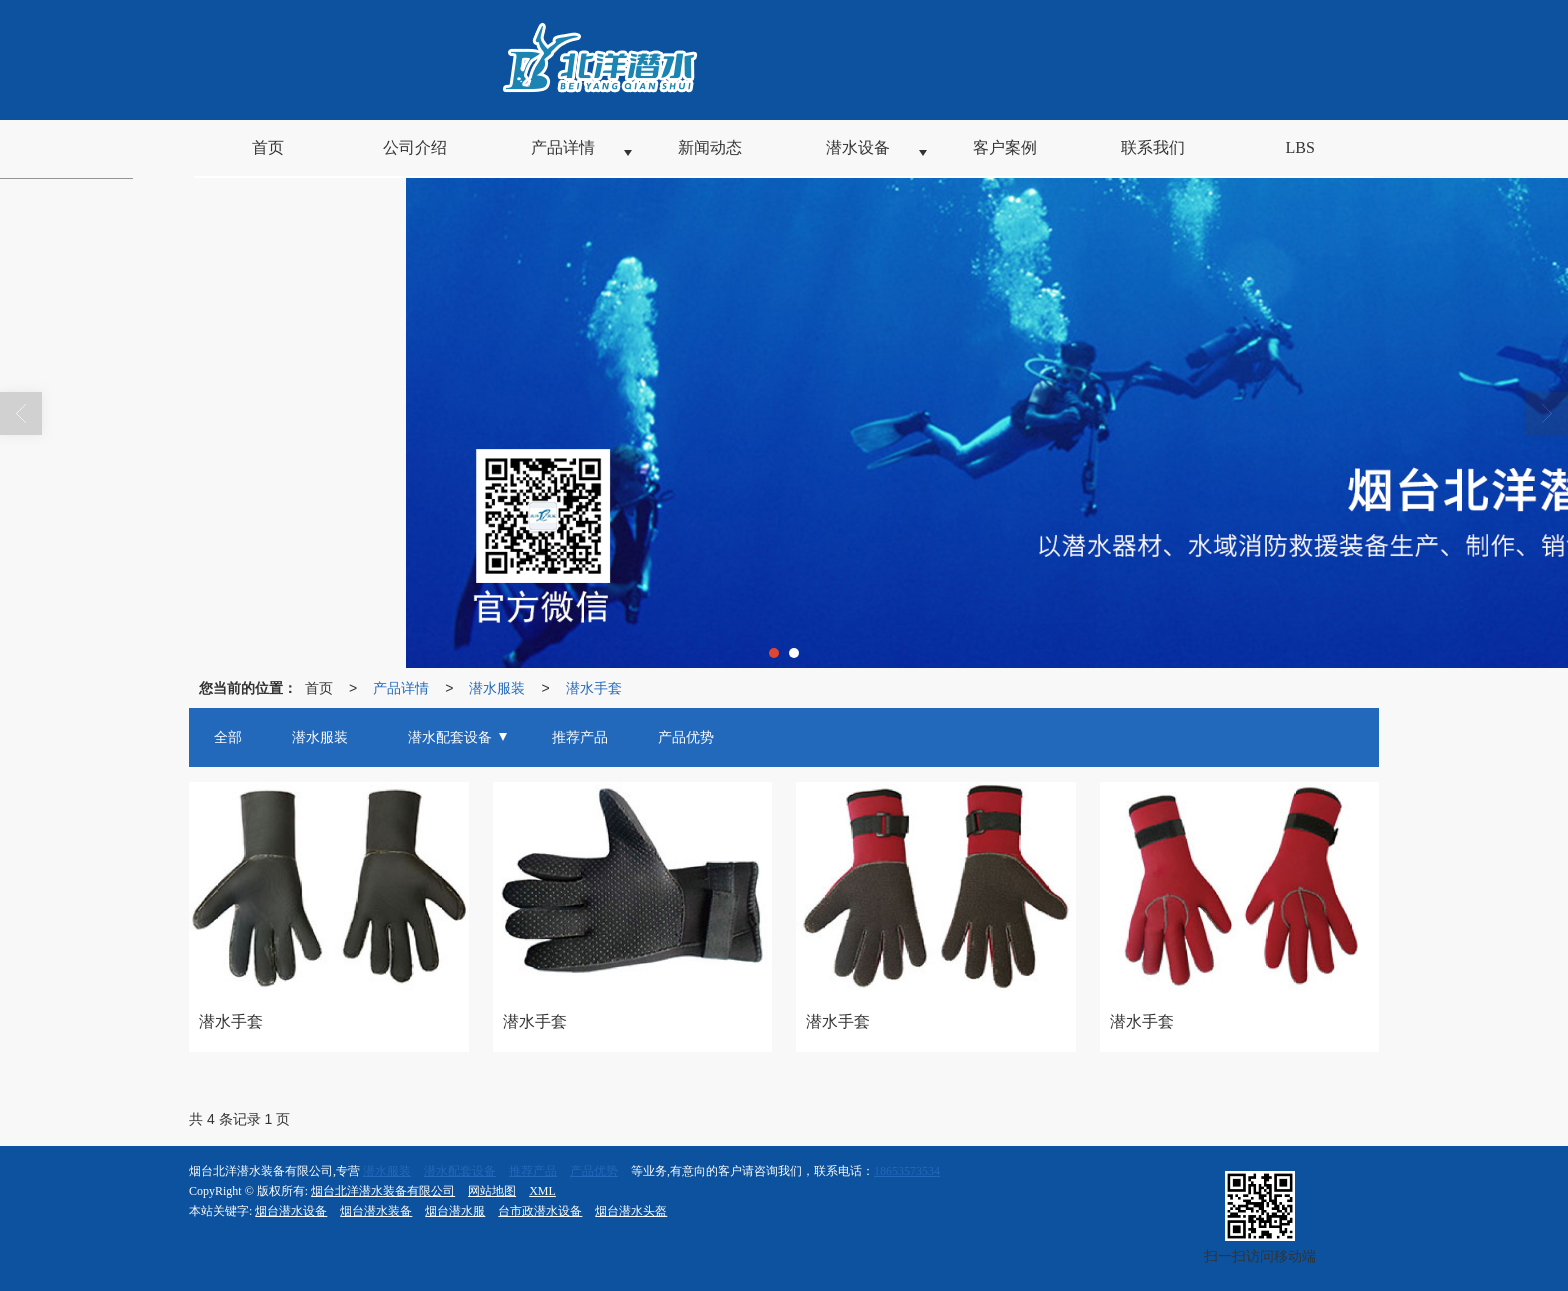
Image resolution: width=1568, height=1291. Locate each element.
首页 (319, 688)
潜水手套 (594, 688)
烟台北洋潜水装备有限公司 (383, 1191)
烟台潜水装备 (376, 1211)
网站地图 (492, 1191)
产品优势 (594, 1171)
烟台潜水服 (455, 1211)
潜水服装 (497, 688)
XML (542, 1191)
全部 (228, 737)
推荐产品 (533, 1171)
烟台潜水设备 (291, 1211)
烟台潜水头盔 (631, 1211)
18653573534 (907, 1171)
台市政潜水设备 (540, 1211)
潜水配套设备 (460, 1171)
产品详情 (401, 688)
